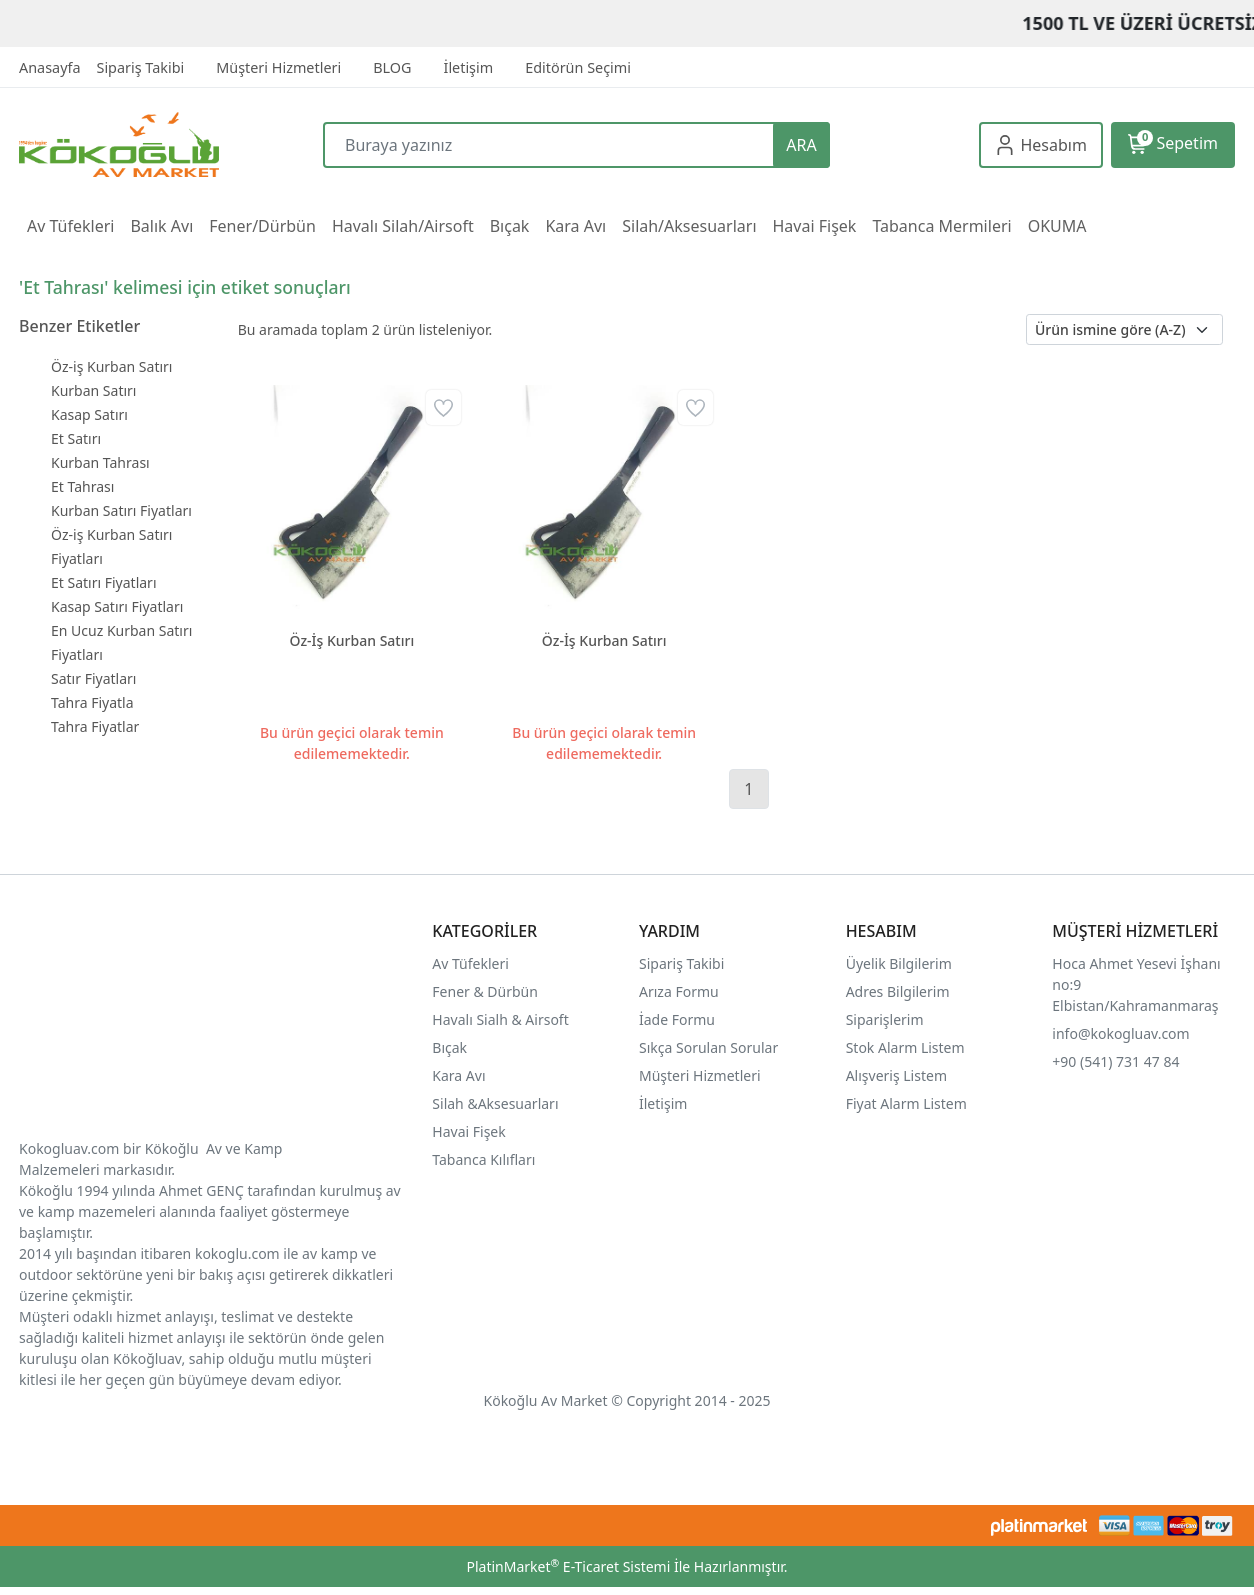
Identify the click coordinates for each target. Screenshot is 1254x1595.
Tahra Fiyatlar (95, 726)
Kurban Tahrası (100, 462)
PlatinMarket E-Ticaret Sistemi (568, 1566)
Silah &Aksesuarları (495, 1103)
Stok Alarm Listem (905, 1047)
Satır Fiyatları (93, 678)
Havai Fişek (468, 1131)
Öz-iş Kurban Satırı (111, 366)
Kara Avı (458, 1075)
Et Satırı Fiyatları (104, 582)
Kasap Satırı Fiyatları (117, 606)
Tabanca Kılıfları (485, 1159)
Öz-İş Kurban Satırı (351, 640)
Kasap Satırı (89, 414)
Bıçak (451, 1047)
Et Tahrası (82, 486)
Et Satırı (76, 438)
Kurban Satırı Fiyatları (121, 510)
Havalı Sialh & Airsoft (500, 1019)
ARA (801, 145)
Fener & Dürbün (485, 991)
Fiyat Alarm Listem (906, 1103)
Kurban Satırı (93, 390)
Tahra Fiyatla (92, 702)
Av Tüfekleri (470, 963)
